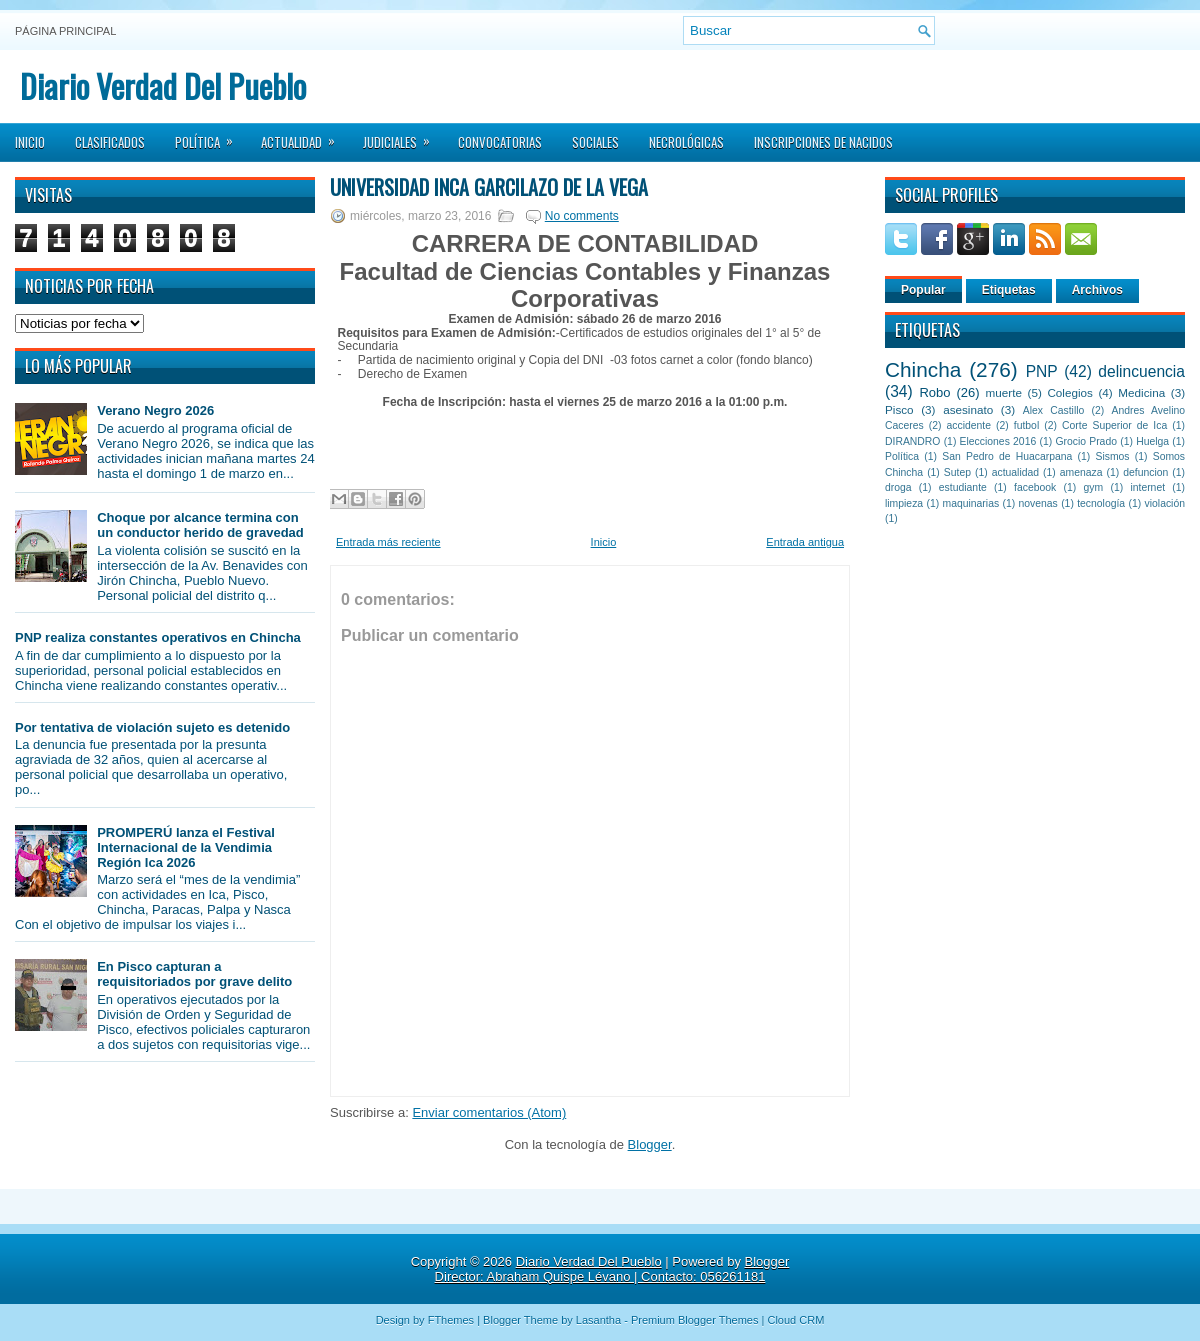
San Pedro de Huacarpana (1007, 456)
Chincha (923, 369)
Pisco (899, 409)
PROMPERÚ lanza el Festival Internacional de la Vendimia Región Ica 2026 (186, 847)
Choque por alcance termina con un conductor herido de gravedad (200, 525)
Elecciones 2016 (998, 441)
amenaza (1081, 472)
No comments (582, 216)
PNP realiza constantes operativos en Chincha (158, 637)
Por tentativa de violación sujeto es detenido (152, 727)
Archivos (1097, 290)
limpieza (904, 503)
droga (898, 487)
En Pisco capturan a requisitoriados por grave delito (194, 974)
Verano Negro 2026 (155, 410)
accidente (969, 425)
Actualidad (304, 136)
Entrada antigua (805, 542)
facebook (1035, 487)
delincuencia (1141, 371)
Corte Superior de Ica (1114, 425)
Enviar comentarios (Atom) (489, 1112)
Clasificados (110, 142)
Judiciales (403, 136)
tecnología (1101, 503)
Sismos (1112, 456)
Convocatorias (500, 142)
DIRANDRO (912, 441)
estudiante (963, 487)
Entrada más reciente (388, 542)
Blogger (650, 1144)
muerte (1004, 392)
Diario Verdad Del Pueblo (163, 85)
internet (1147, 487)
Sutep (957, 472)
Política (210, 136)
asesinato (968, 409)
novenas (1038, 503)
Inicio (30, 142)
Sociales (595, 142)
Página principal (65, 31)
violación (1165, 503)
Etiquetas (1009, 290)
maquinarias (971, 503)
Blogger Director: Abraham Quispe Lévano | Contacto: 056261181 (612, 1269)
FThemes (451, 1320)
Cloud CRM (795, 1320)
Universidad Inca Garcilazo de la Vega (489, 187)
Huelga (1152, 441)
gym (1094, 487)
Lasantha (598, 1320)
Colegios (1069, 392)
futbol (1026, 425)
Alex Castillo (1054, 410)
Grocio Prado (1086, 441)
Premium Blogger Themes (695, 1320)
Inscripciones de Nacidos (823, 142)
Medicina (1141, 392)
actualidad (1015, 472)
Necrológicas (686, 142)
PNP (1042, 371)
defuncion (1145, 472)
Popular (923, 290)
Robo (934, 392)
